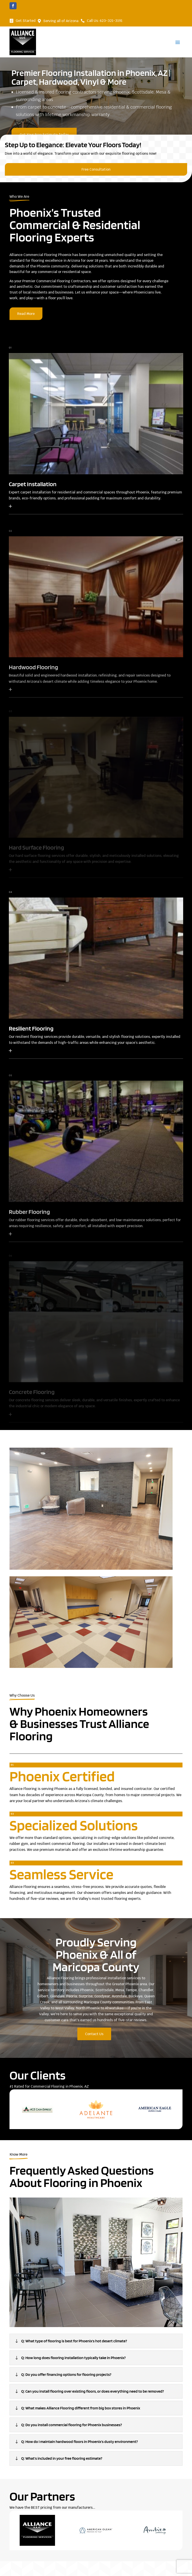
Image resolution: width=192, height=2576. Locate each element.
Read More (26, 313)
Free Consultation (96, 169)
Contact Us (94, 2034)
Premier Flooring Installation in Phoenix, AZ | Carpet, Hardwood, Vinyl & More (91, 77)
